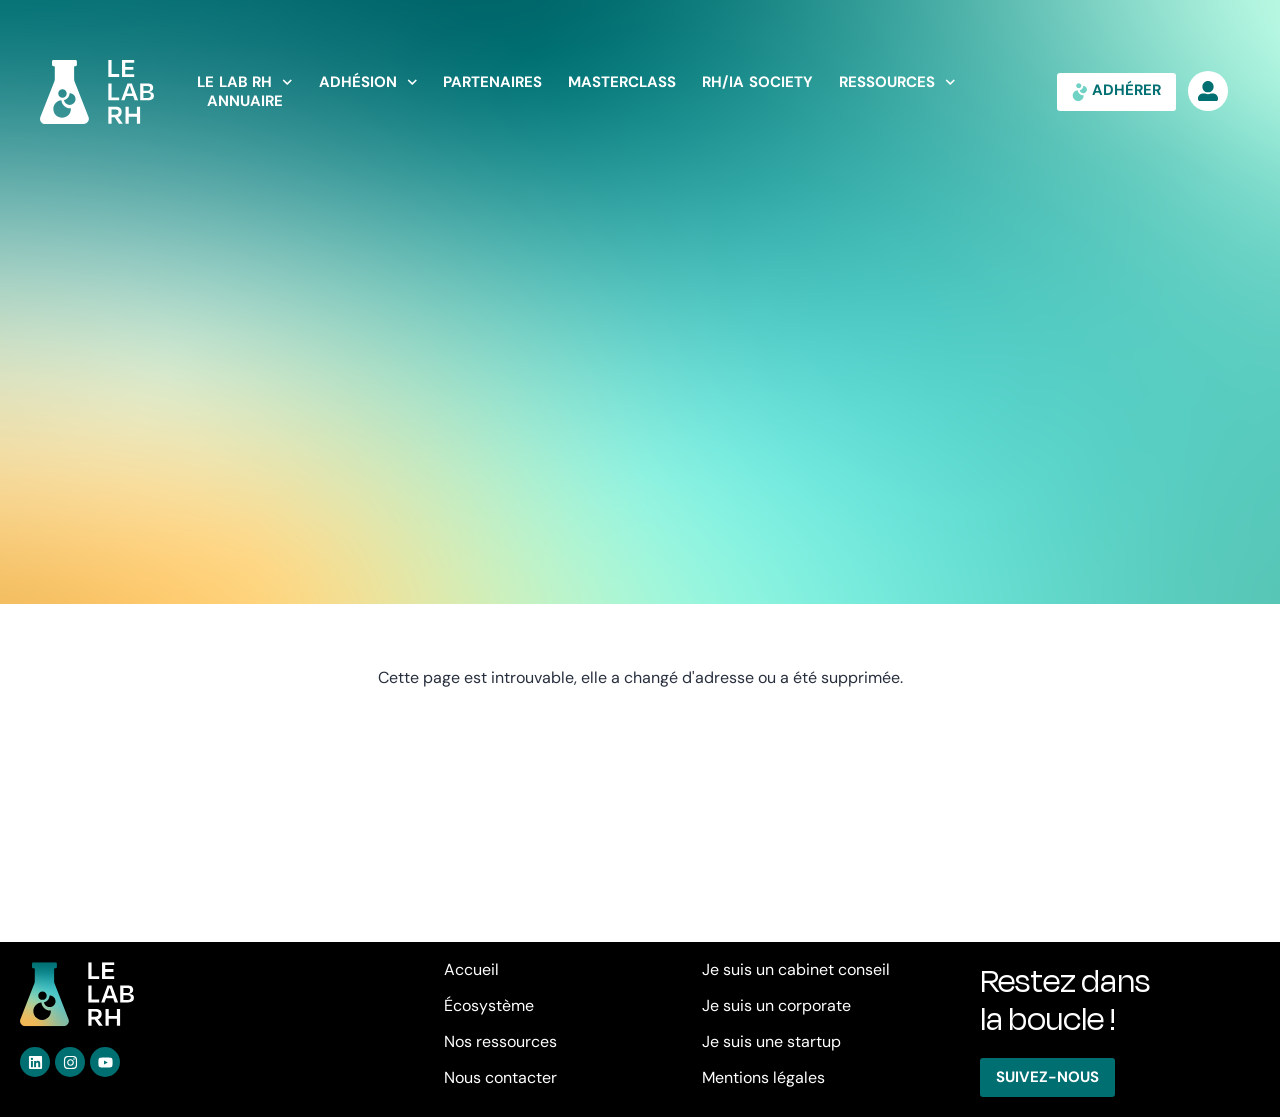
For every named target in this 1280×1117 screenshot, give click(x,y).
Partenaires (492, 82)
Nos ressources (500, 1041)
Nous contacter (500, 1077)
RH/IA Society (757, 82)
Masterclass (622, 82)
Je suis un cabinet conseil (796, 969)
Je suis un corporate (776, 1005)
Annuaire (245, 101)
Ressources (897, 82)
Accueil (471, 969)
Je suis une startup (771, 1041)
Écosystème (489, 1005)
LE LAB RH (245, 82)
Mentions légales (763, 1077)
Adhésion (368, 82)
